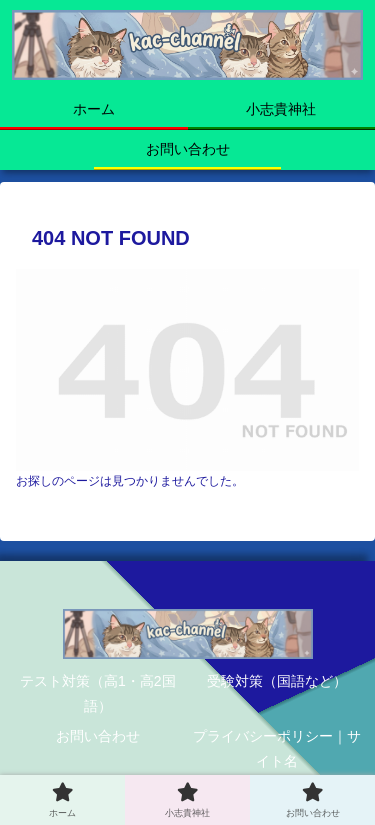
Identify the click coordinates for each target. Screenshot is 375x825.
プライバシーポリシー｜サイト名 (277, 748)
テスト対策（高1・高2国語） (98, 693)
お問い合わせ (98, 736)
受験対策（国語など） (277, 681)
